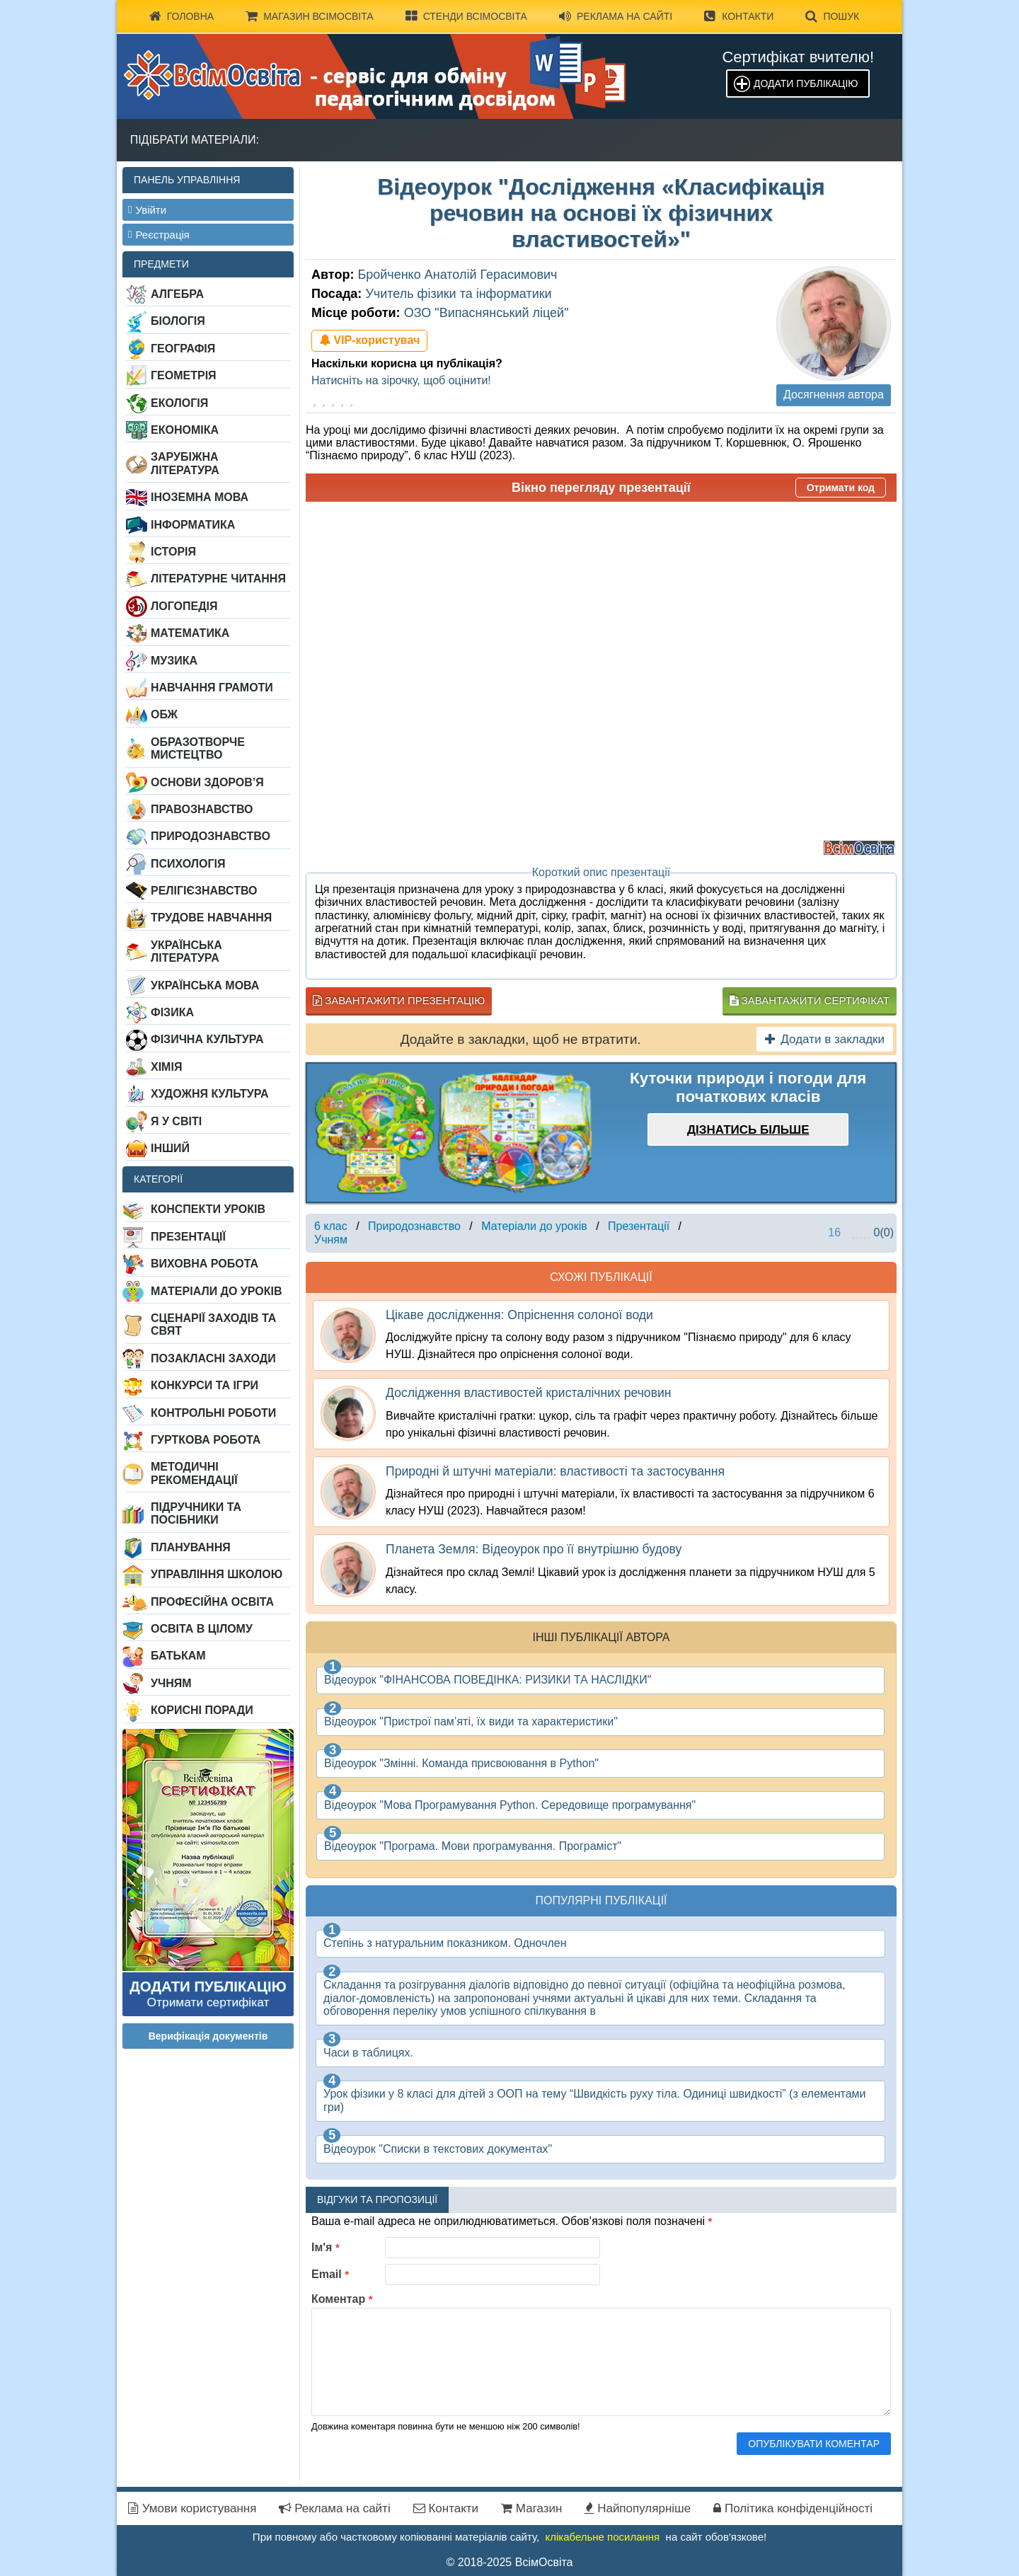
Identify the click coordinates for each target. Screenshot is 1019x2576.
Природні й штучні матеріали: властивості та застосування (555, 1471)
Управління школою (216, 1574)
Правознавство (202, 809)
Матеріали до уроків (216, 1291)
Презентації (188, 1237)
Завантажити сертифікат (810, 1000)
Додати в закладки (825, 1039)
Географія (183, 349)
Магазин (531, 2508)
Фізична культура (207, 1039)
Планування (191, 1547)
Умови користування (192, 2508)
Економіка (185, 430)
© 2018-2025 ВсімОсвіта (510, 2562)
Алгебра (177, 294)
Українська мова (205, 985)
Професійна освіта (212, 1602)
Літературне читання (218, 579)
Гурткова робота (205, 1440)
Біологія (178, 321)
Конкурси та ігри (204, 1385)
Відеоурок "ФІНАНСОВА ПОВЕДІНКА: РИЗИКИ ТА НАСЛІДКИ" (487, 1680)
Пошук (832, 16)
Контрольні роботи (213, 1413)
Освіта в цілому (202, 1629)
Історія (173, 552)
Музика (174, 661)
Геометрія (184, 375)
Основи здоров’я (207, 782)
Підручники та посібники (196, 1513)
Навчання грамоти (212, 688)
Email (330, 2274)
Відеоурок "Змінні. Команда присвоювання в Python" (461, 1763)
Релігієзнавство (204, 891)
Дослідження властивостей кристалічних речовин (528, 1393)
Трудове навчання (211, 918)
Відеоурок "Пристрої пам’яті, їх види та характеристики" (471, 1721)
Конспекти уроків (208, 1209)
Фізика (172, 1012)
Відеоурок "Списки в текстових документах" (437, 2149)
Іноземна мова (199, 497)
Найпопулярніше (638, 2508)
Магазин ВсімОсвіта (310, 16)
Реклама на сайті (615, 16)
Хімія (166, 1067)
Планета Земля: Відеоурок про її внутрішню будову (533, 1549)
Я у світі (176, 1121)
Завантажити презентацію (399, 1000)
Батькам (178, 1656)
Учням (171, 1683)
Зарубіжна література (185, 463)
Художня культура (210, 1094)
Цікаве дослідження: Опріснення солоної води (519, 1315)
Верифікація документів (208, 2036)
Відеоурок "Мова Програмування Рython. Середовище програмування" (510, 1805)
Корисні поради (202, 1710)
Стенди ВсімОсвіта (466, 16)
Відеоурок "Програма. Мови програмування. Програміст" (472, 1846)
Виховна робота (204, 1264)
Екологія (179, 403)
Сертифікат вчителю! (798, 57)
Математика (190, 633)
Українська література (186, 951)
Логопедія (184, 606)
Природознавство (210, 836)
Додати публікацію (806, 83)
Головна (181, 16)
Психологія (188, 864)
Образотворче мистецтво (198, 748)
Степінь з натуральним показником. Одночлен (445, 1943)
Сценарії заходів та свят (213, 1324)
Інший (170, 1148)
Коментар (342, 2299)
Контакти (738, 16)
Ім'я (325, 2247)
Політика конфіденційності (793, 2508)
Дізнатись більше (748, 1130)
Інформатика (193, 525)
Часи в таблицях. (368, 2053)
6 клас (330, 1226)
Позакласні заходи (213, 1358)
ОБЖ (164, 714)
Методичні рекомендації (194, 1473)
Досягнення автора (833, 395)
